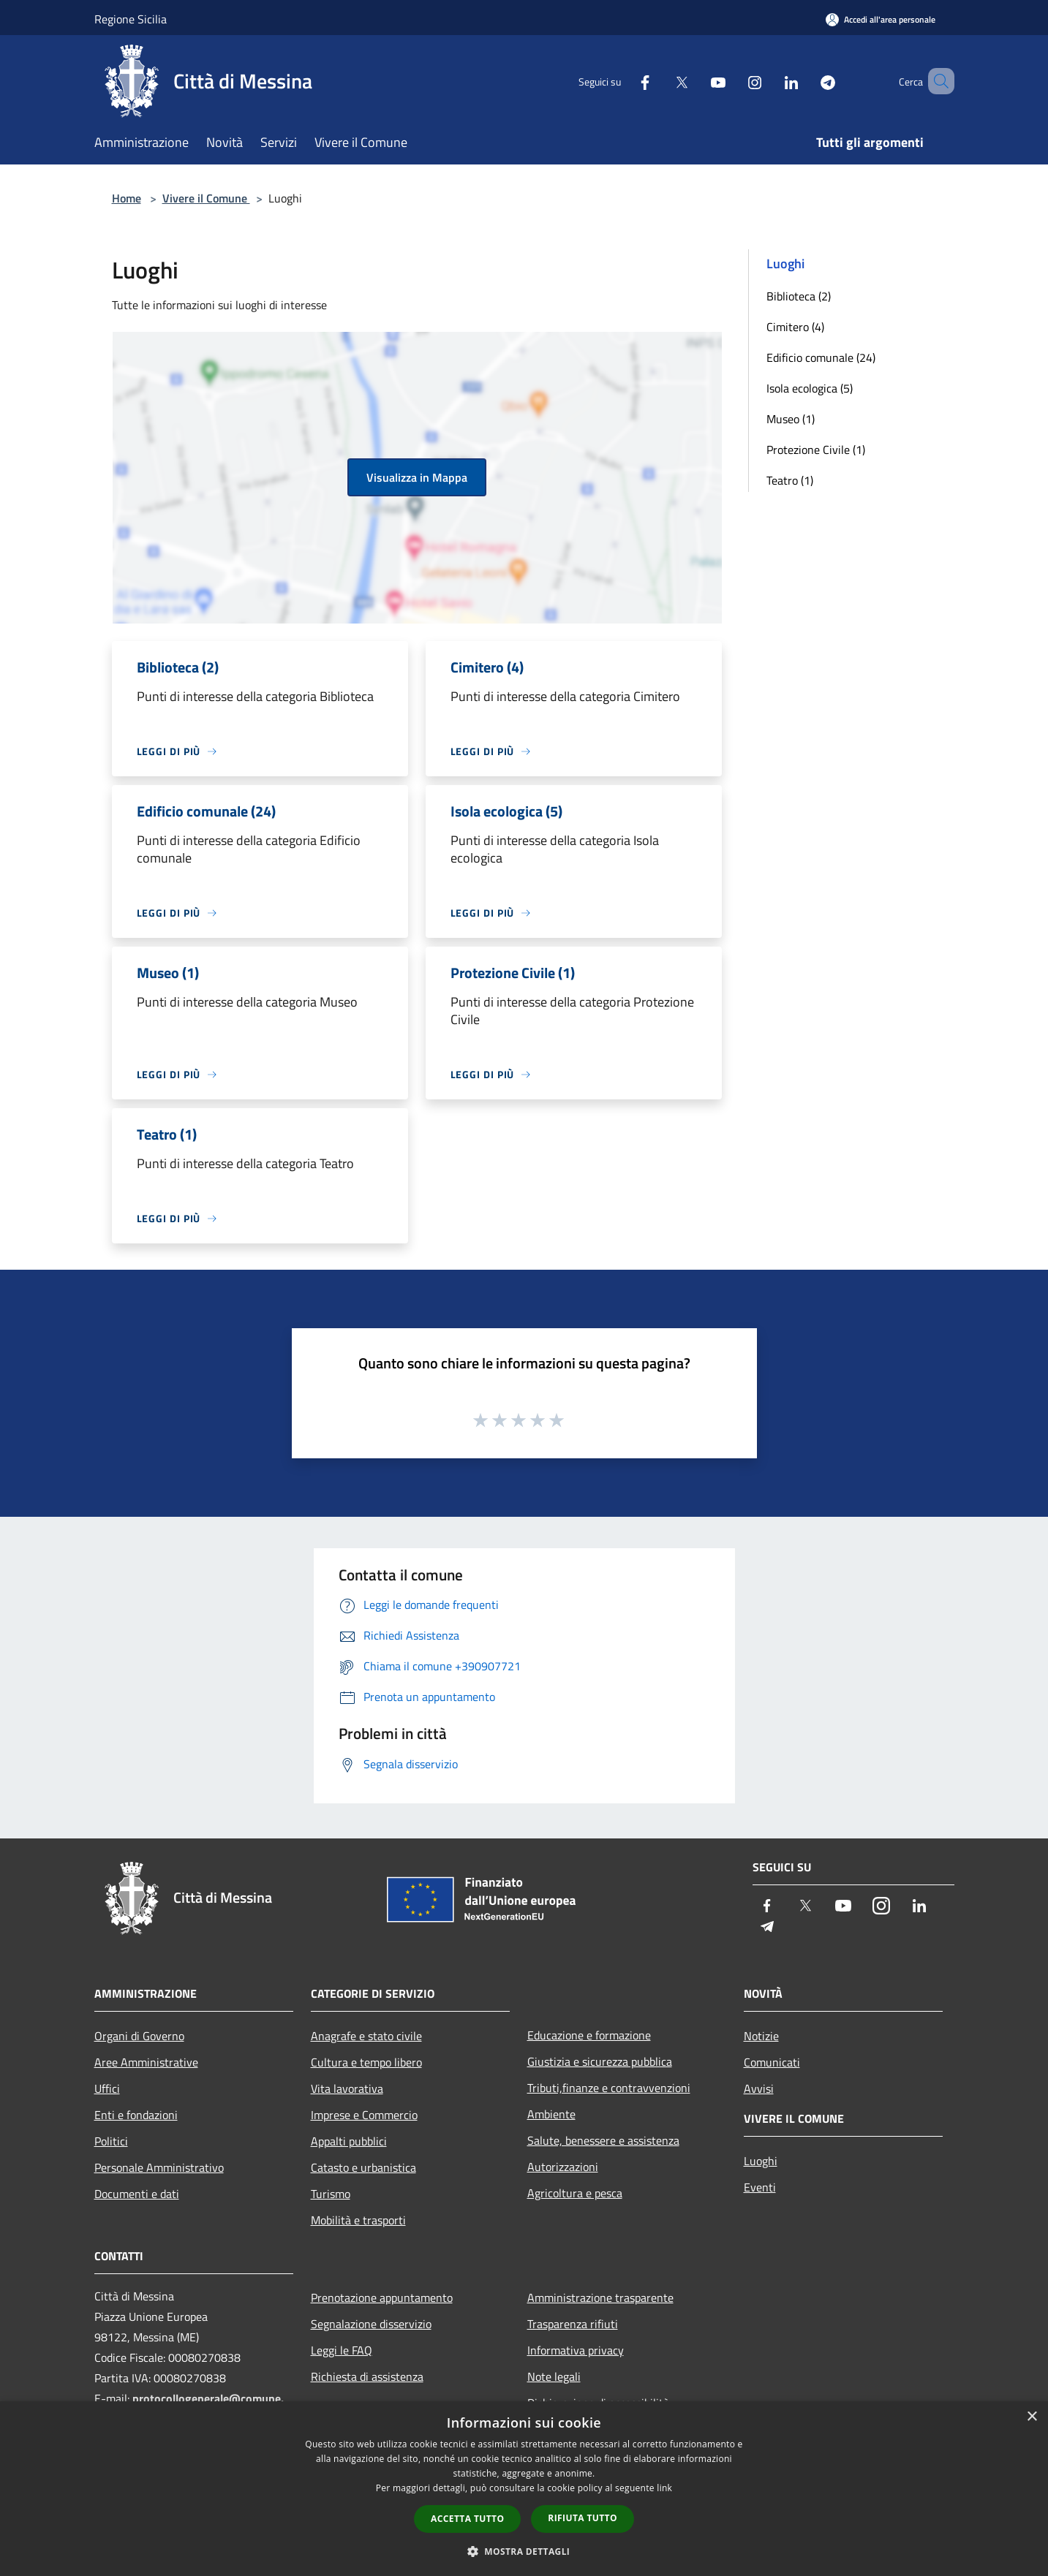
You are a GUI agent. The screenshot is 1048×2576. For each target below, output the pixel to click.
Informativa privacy (575, 2350)
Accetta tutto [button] (467, 2518)
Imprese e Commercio (364, 2115)
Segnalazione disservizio (371, 2324)
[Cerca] (936, 81)
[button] (524, 2551)
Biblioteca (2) (798, 296)
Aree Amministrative (146, 2062)
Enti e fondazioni (136, 2115)
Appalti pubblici (349, 2141)
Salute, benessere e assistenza (603, 2140)
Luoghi (760, 2161)
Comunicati (772, 2062)
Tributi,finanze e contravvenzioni (608, 2087)
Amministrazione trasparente (600, 2297)
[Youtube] (697, 81)
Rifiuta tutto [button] (582, 2518)
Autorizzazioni (562, 2166)
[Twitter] (660, 81)
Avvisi (759, 2088)
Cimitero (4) (795, 327)
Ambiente (551, 2114)
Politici (111, 2141)
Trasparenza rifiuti (572, 2324)
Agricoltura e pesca (574, 2193)
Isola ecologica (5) (809, 388)
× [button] (1031, 2417)
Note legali (554, 2376)
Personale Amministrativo (159, 2167)
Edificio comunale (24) (820, 357)
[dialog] (524, 2488)
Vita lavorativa (347, 2088)
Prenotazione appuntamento (382, 2297)
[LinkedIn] (770, 81)
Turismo (330, 2193)
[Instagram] (733, 81)
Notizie (761, 2036)
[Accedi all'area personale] (880, 19)
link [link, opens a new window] (664, 2488)
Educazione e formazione (589, 2035)
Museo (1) (790, 419)
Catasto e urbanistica (363, 2167)
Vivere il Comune (206, 198)
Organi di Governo (139, 2036)
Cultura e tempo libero (366, 2062)
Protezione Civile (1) (815, 449)
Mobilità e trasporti (358, 2220)
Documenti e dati (136, 2193)
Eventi (760, 2187)
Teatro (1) (789, 480)
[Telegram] (806, 81)
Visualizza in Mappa (416, 477)
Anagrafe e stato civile (366, 2036)
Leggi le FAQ (341, 2350)
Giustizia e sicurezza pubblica (599, 2061)
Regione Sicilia (130, 19)
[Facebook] (623, 81)
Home (126, 198)
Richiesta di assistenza (367, 2376)
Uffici (107, 2088)
